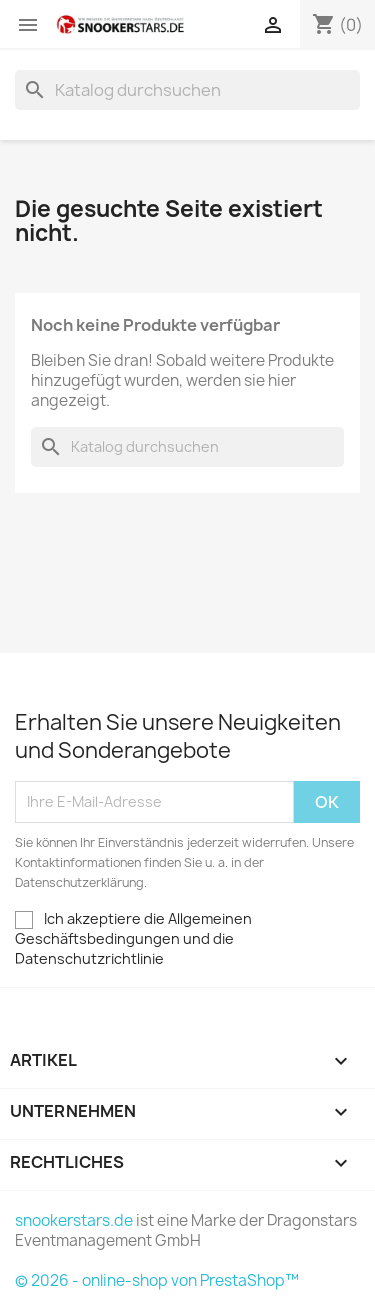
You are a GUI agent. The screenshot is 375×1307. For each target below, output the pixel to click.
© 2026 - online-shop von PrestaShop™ (157, 1280)
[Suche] (187, 90)
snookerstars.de (74, 1220)
